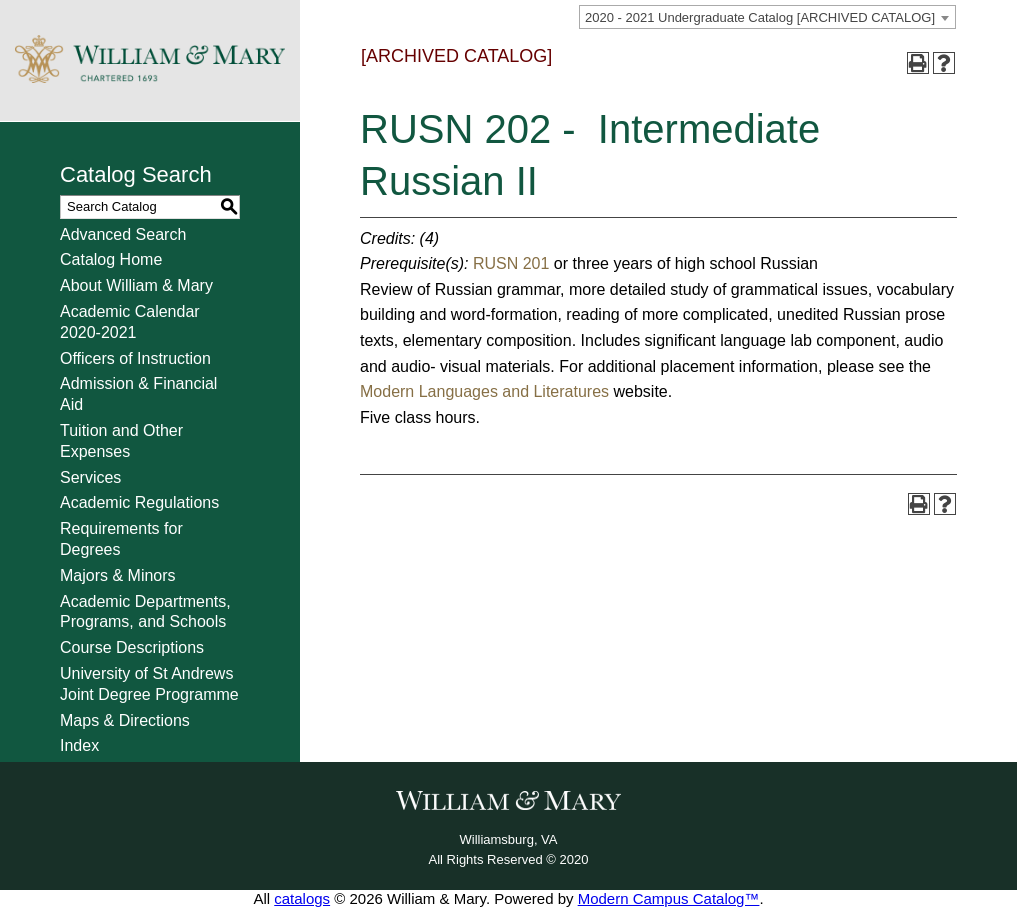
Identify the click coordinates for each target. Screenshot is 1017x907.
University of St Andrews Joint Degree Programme (149, 684)
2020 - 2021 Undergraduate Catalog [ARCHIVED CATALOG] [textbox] (760, 17)
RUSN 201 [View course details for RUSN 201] (511, 263)
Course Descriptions (132, 647)
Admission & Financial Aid (138, 394)
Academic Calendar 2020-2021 (130, 322)
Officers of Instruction (135, 358)
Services (90, 477)
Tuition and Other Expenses (121, 441)
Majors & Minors (118, 575)
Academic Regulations (139, 502)
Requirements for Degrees (121, 539)
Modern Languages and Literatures (487, 391)
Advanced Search (123, 234)
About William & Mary (136, 285)
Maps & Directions (125, 720)
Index (79, 745)
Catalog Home (111, 259)
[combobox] (767, 17)
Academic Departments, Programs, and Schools (145, 612)
